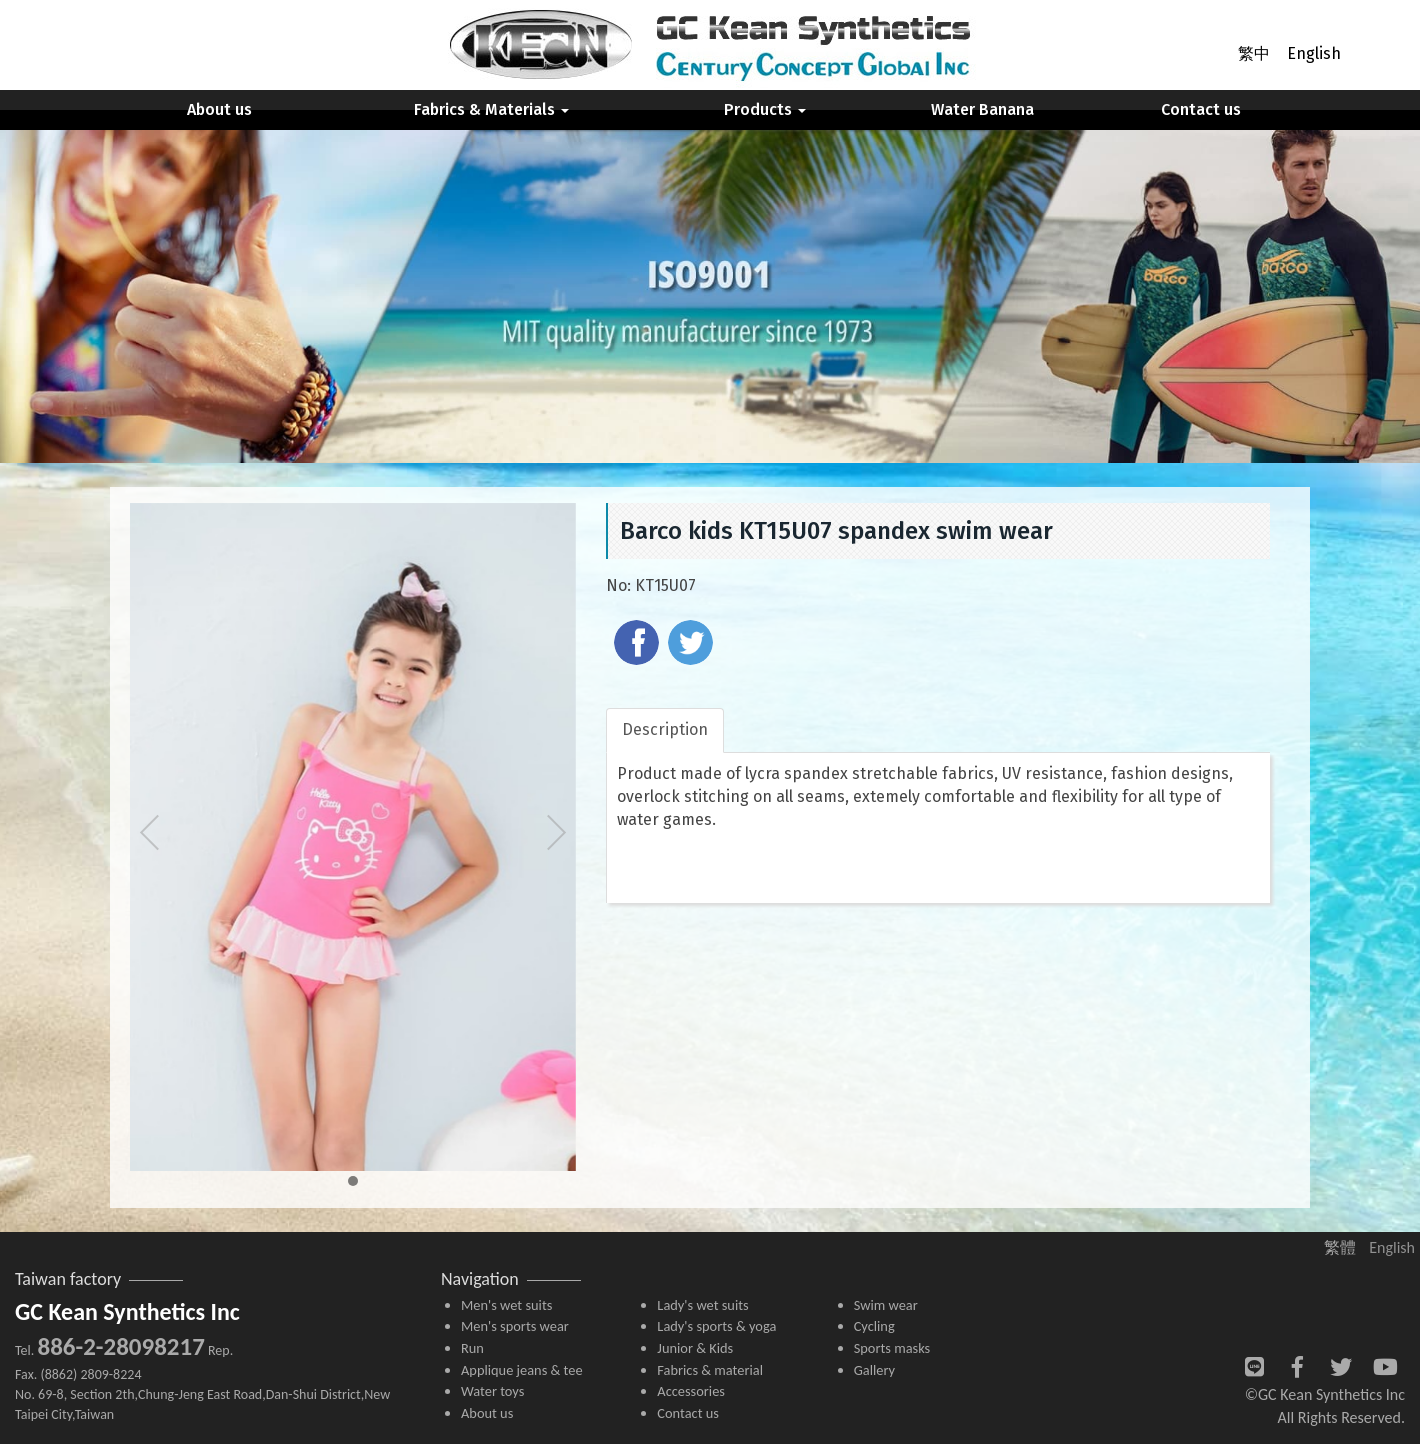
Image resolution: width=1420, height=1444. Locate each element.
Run (472, 1348)
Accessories (691, 1391)
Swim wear (886, 1305)
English (1314, 53)
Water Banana (982, 109)
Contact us (1201, 109)
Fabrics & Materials (491, 109)
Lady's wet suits (702, 1305)
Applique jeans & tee (522, 1370)
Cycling (874, 1326)
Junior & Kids (695, 1348)
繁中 (1254, 53)
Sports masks (892, 1348)
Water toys (492, 1391)
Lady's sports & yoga (716, 1326)
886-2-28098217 (120, 1346)
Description (665, 729)
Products (765, 109)
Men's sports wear (515, 1326)
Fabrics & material (710, 1370)
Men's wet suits (506, 1305)
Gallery (874, 1370)
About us (219, 109)
